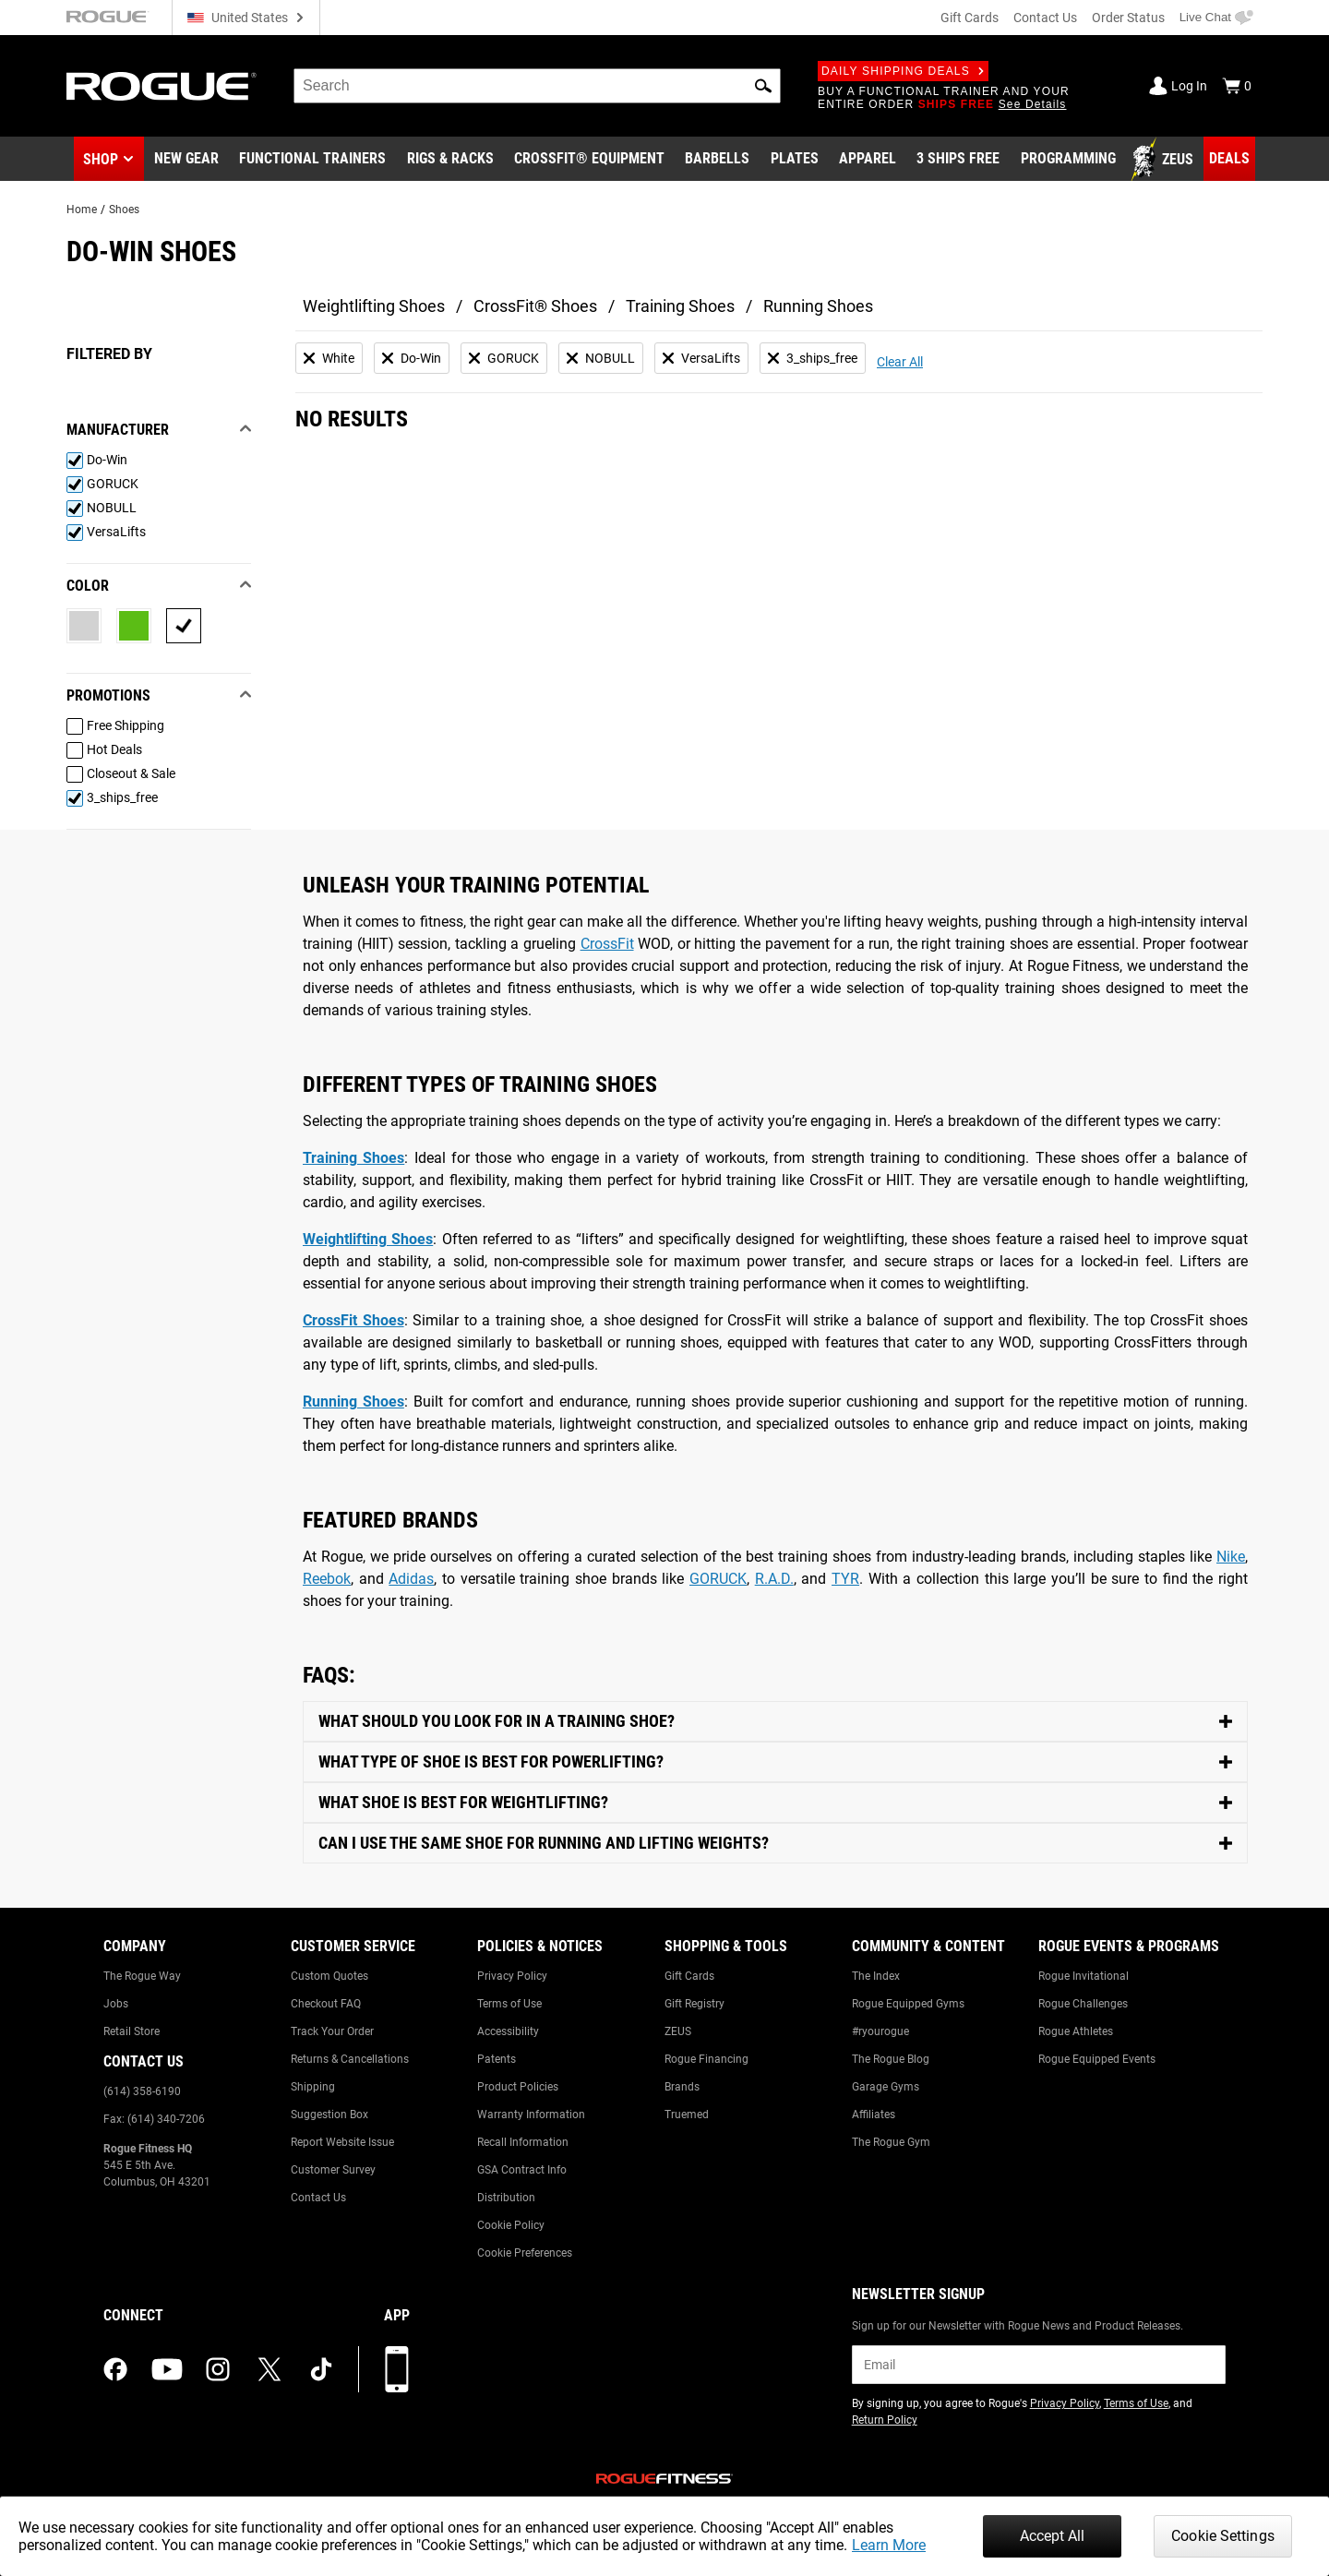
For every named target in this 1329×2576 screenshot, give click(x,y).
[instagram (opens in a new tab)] (218, 2369)
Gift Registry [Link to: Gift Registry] (694, 2003)
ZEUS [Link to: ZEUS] (677, 2031)
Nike (1230, 1556)
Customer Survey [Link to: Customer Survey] (333, 2169)
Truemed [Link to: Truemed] (686, 2114)
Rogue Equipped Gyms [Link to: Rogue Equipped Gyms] (908, 2003)
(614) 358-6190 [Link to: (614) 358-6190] (142, 2091)
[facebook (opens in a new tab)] (115, 2369)
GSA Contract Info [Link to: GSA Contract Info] (522, 2169)
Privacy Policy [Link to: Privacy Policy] (512, 1976)
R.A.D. (774, 1579)
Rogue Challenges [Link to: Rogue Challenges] (1083, 2003)
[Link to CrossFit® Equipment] (589, 160)
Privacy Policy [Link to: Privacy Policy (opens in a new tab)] (1064, 2403)
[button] (763, 85)
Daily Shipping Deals (903, 71)
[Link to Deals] (1229, 159)
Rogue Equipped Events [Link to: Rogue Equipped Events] (1096, 2059)
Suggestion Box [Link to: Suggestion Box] (329, 2114)
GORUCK (718, 1579)
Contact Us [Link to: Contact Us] (318, 2197)
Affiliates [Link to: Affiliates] (873, 2114)
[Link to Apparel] (867, 160)
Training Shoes (680, 306)
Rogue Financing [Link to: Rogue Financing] (706, 2059)
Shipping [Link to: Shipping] (313, 2086)
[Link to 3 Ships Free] (958, 160)
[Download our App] (397, 2369)
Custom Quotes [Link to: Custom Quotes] (329, 1976)
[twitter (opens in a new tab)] (269, 2369)
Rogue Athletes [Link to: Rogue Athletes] (1075, 2031)
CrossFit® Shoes (535, 306)
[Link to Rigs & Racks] (450, 160)
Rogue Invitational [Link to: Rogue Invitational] (1083, 1976)
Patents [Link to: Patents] (496, 2059)
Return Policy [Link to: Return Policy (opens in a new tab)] (884, 2420)
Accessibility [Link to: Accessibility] (508, 2031)
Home (81, 209)
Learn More (889, 2545)
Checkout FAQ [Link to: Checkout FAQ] (326, 2003)
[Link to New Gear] (186, 160)
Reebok (327, 1579)
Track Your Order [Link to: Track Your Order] (332, 2031)
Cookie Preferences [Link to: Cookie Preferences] (524, 2253)
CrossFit (607, 944)
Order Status (1128, 17)
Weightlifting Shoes (374, 306)
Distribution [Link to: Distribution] (506, 2197)
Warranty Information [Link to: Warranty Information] (531, 2114)
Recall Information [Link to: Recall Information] (523, 2142)
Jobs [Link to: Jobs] (115, 2003)
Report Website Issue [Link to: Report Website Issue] (342, 2142)
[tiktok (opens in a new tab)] (321, 2369)
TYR (845, 1579)
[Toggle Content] (775, 1722)
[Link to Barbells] (717, 160)
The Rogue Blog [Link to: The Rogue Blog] (890, 2059)
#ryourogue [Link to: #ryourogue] (880, 2031)
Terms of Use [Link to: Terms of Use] (509, 2003)
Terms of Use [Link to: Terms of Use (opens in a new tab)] (1136, 2403)
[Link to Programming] (1068, 160)
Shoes (124, 209)
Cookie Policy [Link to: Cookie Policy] (511, 2225)
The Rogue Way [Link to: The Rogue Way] (142, 1976)
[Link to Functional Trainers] (312, 160)
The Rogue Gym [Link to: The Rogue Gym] (891, 2142)
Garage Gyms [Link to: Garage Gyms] (885, 2086)
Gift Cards (969, 17)
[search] (537, 85)
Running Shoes (818, 306)
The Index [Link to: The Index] (876, 1976)
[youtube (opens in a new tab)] (167, 2369)
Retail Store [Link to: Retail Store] (131, 2031)
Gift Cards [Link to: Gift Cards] (689, 1976)
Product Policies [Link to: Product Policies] (517, 2086)
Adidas (411, 1579)
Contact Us (1045, 17)
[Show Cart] (1236, 85)
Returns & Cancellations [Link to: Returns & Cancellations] (350, 2059)
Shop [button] (100, 159)
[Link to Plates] (794, 160)
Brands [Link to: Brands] (682, 2086)
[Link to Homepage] (161, 86)
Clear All (900, 361)
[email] (1039, 2364)
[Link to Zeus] (1165, 160)
